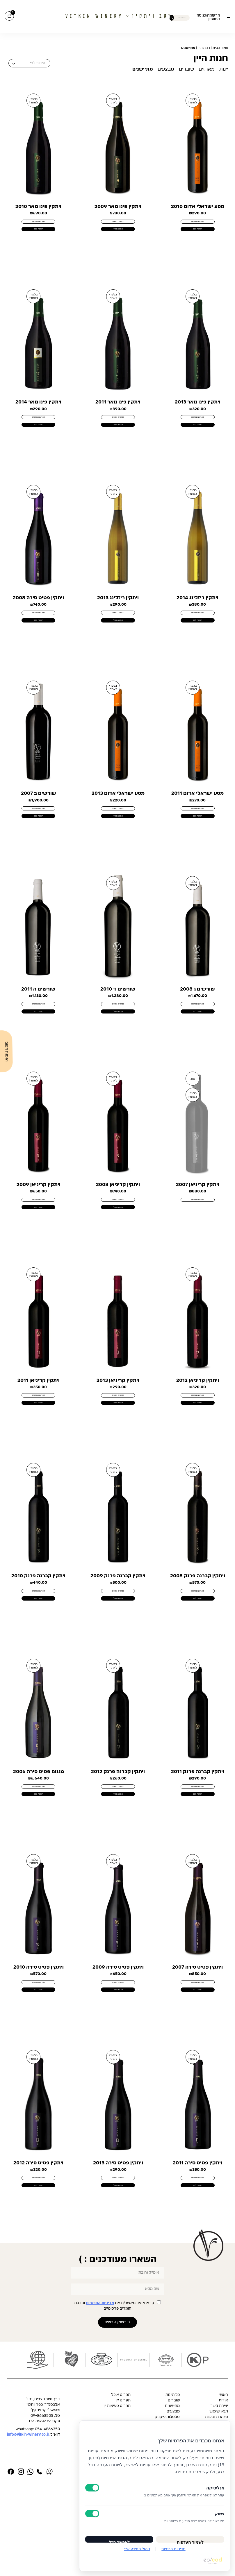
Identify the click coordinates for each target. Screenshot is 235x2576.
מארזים (207, 69)
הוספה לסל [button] (197, 235)
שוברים (186, 69)
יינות (223, 69)
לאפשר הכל (119, 2538)
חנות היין (204, 47)
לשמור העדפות (190, 2538)
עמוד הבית (220, 47)
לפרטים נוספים (197, 223)
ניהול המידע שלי (137, 2548)
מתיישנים (142, 69)
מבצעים (166, 69)
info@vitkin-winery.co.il (28, 2525)
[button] (228, 16)
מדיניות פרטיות (173, 2548)
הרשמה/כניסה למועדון (207, 17)
